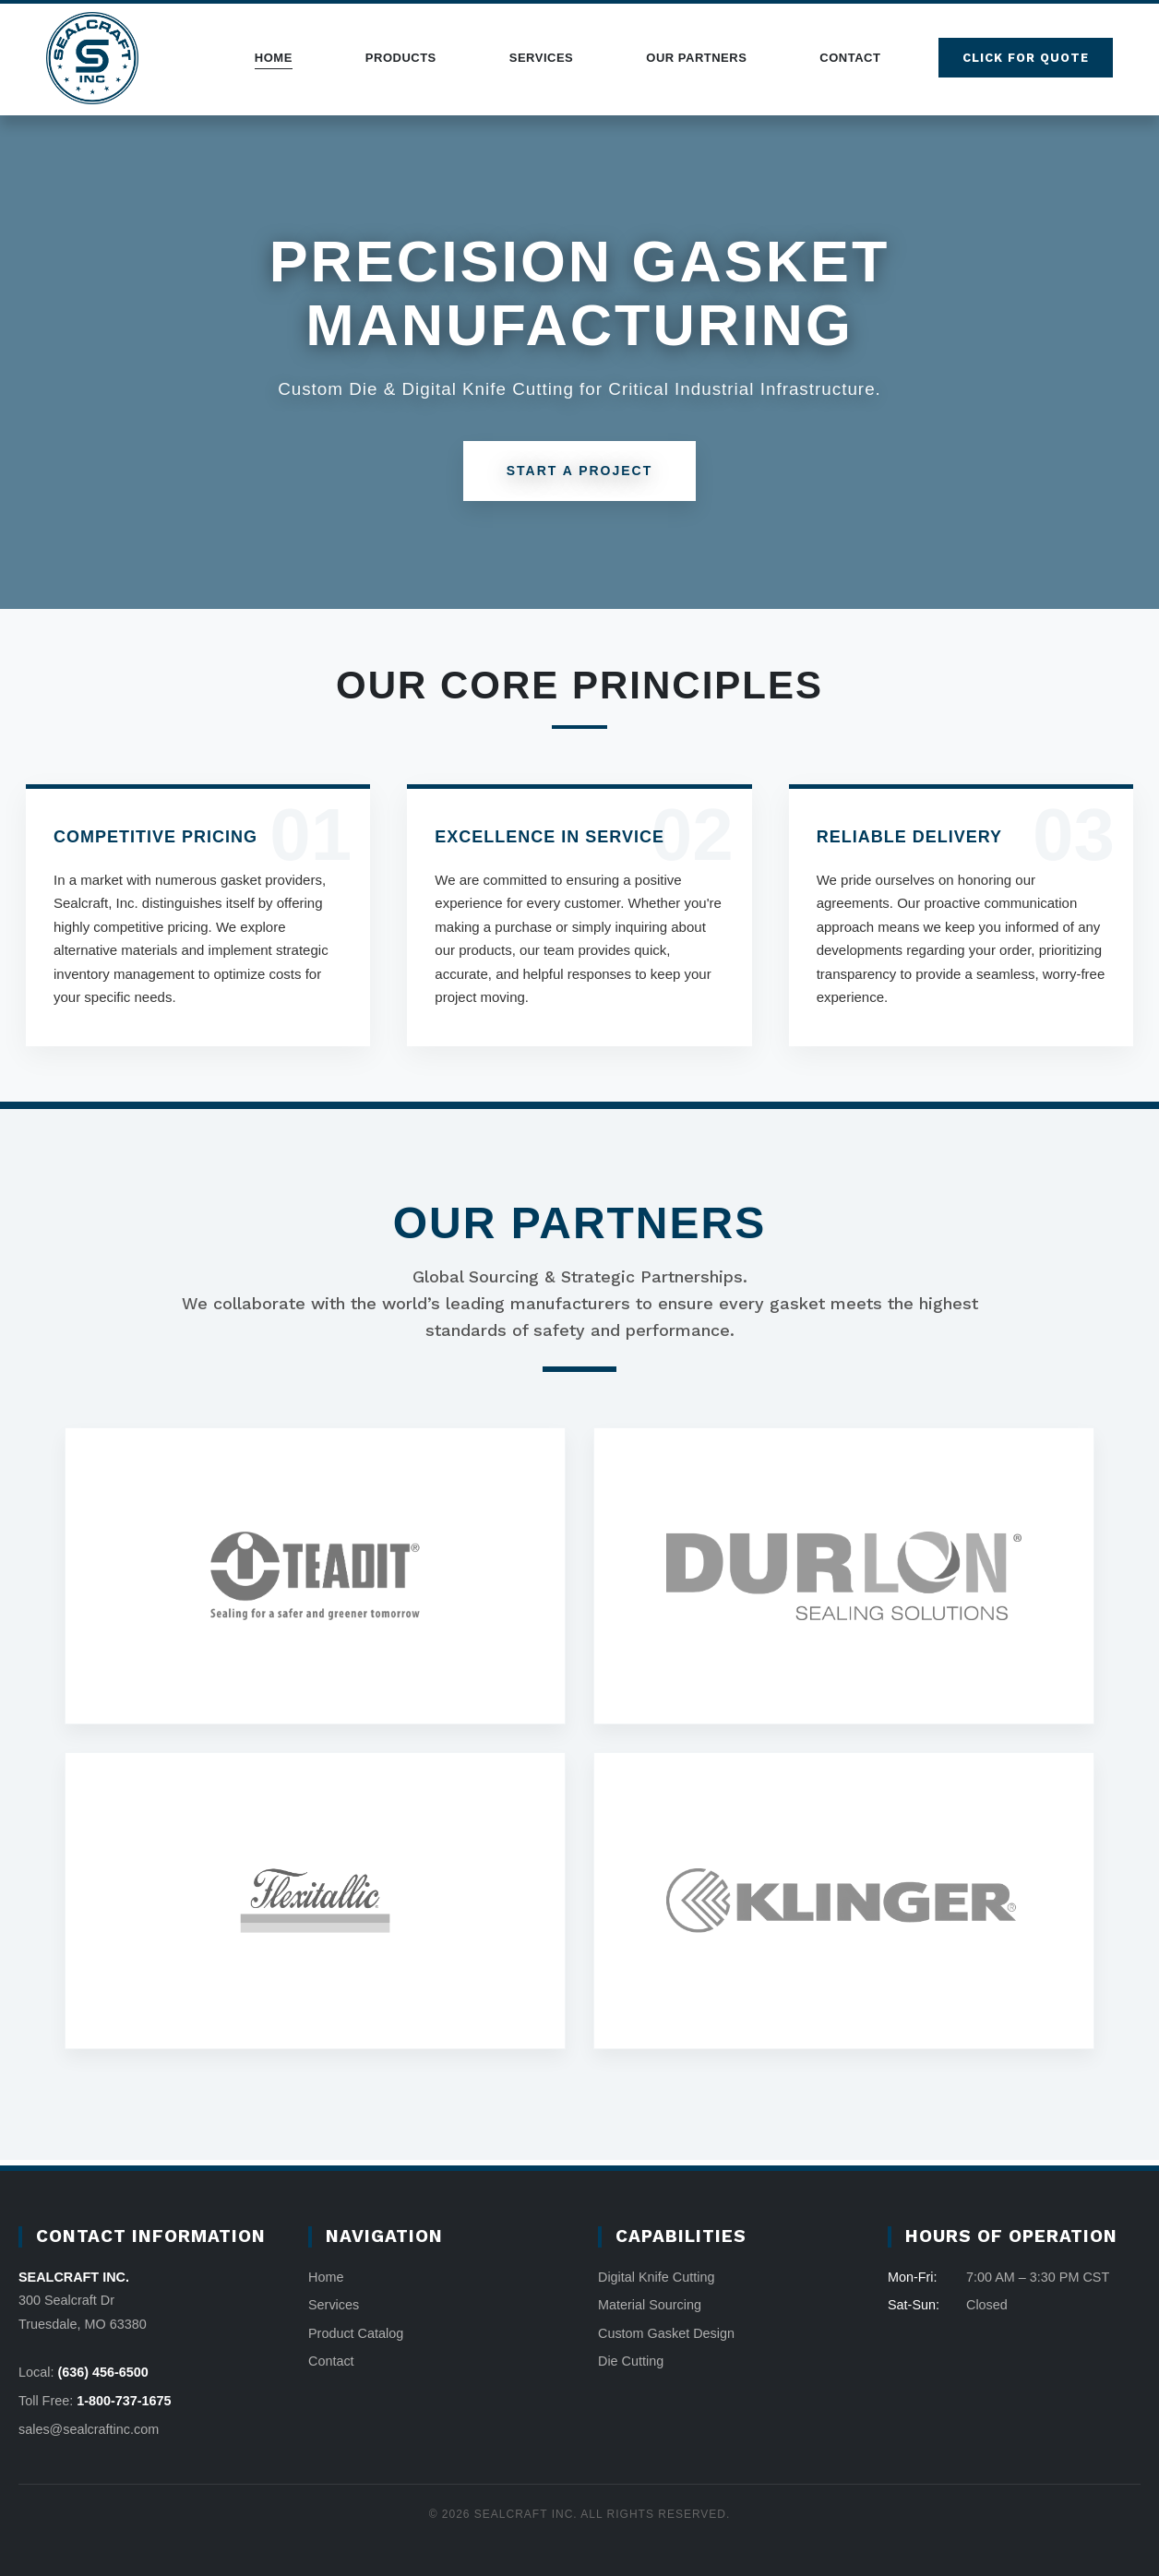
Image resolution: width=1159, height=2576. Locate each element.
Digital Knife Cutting (656, 2277)
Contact (849, 58)
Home (274, 58)
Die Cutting (630, 2361)
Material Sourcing (649, 2304)
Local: (83, 2372)
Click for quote (1025, 58)
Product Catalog (355, 2333)
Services (541, 58)
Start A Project (580, 470)
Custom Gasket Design (666, 2333)
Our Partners (696, 58)
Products (400, 58)
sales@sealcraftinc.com (88, 2429)
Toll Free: (95, 2400)
